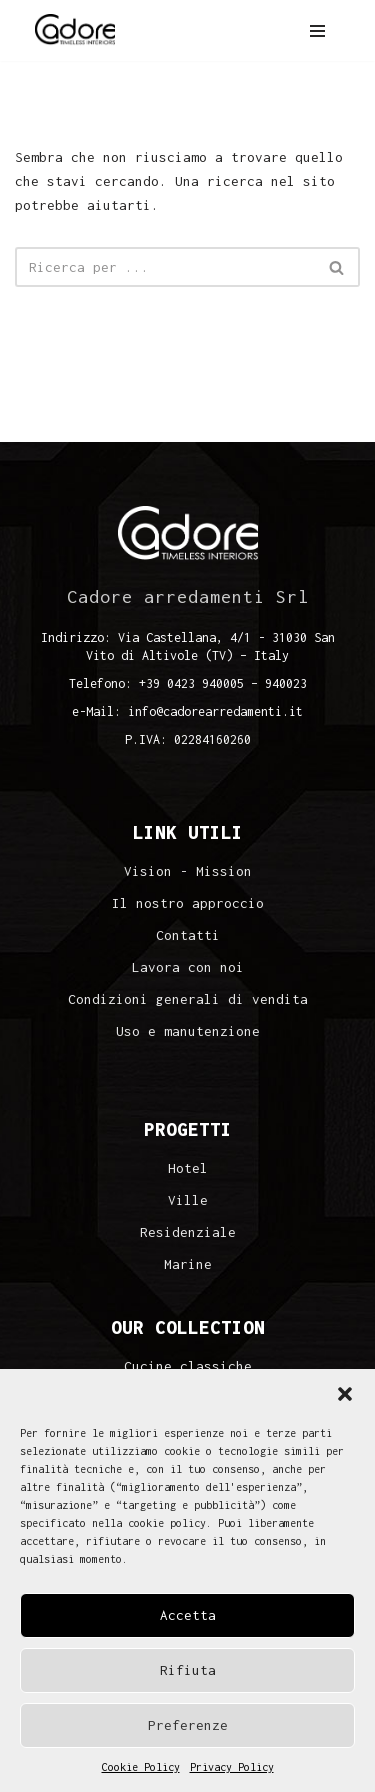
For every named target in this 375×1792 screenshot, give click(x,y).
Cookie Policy (141, 1767)
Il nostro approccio (188, 903)
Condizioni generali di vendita (188, 999)
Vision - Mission (188, 871)
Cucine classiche (188, 1366)
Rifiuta (188, 1670)
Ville (188, 1200)
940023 (286, 683)
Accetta (188, 1615)
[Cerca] (165, 267)
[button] (345, 1394)
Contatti (188, 935)
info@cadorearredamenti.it (215, 711)
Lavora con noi (188, 967)
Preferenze (188, 1725)
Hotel (188, 1168)
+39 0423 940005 (191, 683)
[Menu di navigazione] (317, 31)
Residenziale (188, 1232)
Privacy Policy (232, 1767)
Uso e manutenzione (188, 1031)
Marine (188, 1264)
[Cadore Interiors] (75, 30)
